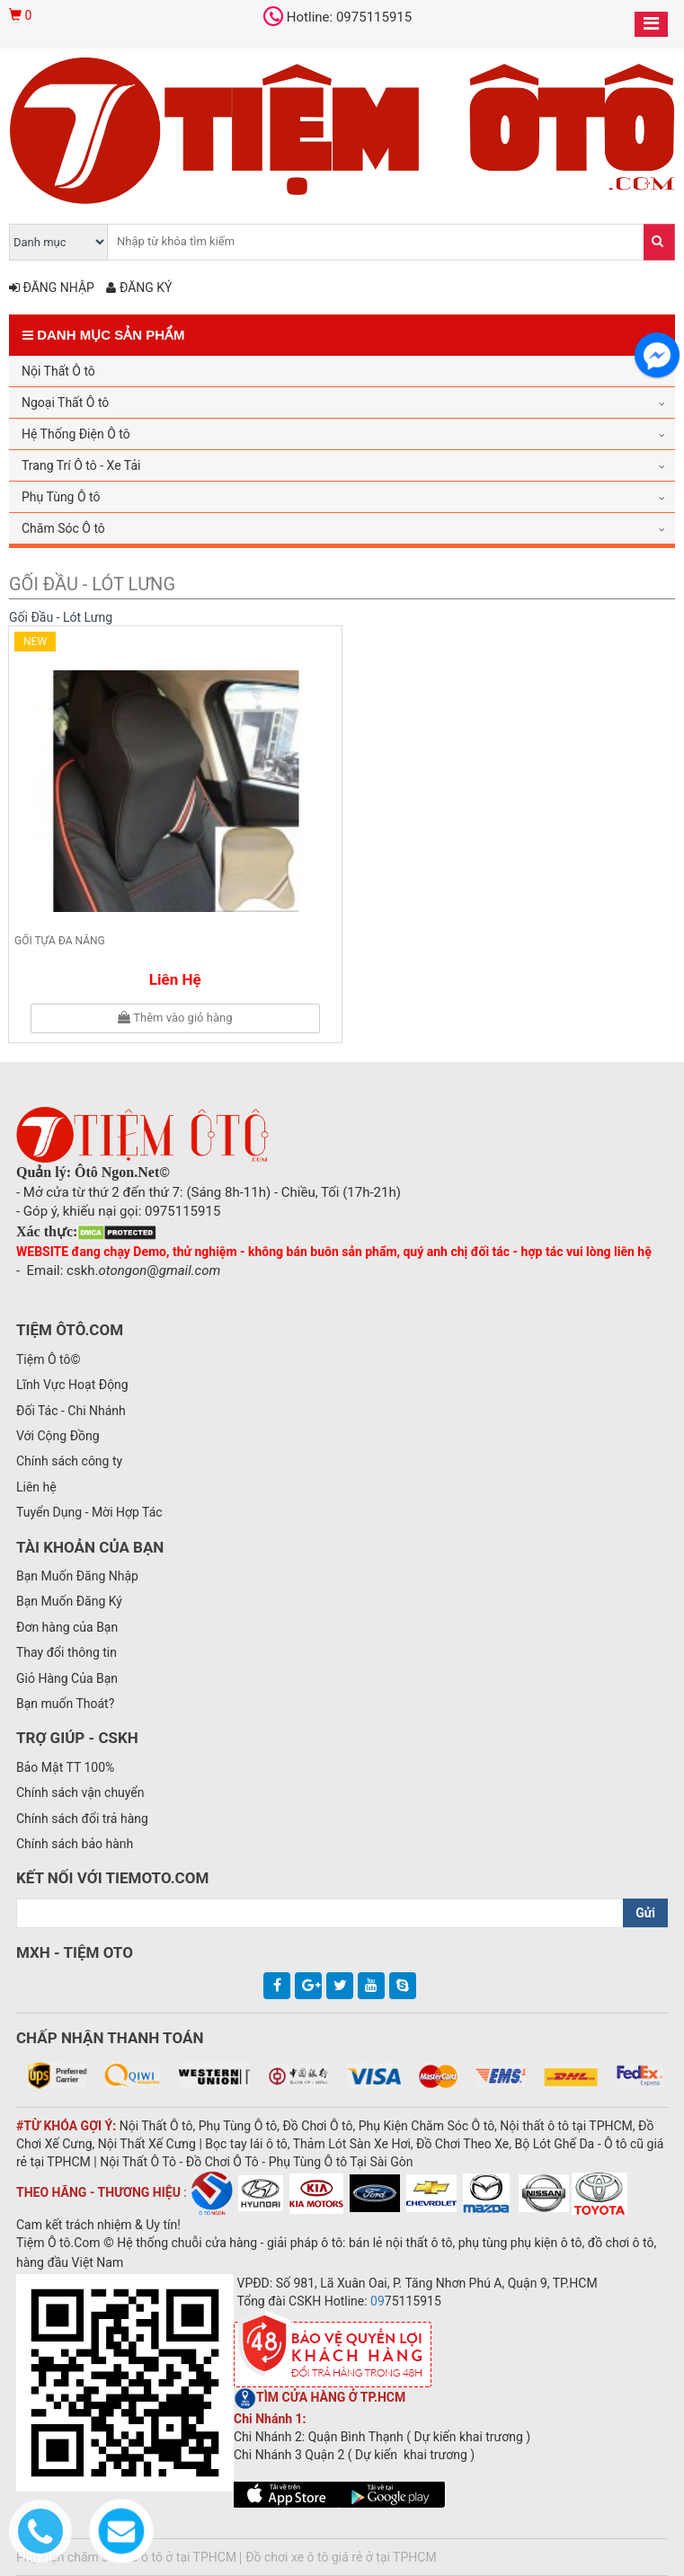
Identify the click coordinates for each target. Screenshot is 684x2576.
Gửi (645, 1913)
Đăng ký (139, 287)
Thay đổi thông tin (66, 1652)
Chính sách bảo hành (74, 1844)
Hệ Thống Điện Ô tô (76, 434)
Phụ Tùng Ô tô (61, 497)
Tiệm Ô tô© (48, 1359)
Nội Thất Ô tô (58, 371)
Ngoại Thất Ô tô (65, 402)
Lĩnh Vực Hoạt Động (72, 1384)
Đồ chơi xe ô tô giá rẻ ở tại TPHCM (340, 2557)
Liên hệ (175, 979)
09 (377, 2301)
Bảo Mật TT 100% (65, 1767)
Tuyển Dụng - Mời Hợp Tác (89, 1512)
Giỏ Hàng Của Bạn (67, 1678)
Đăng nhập (51, 287)
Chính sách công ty (69, 1461)
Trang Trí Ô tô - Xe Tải (81, 465)
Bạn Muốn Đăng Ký (69, 1601)
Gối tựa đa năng (59, 940)
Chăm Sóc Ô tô (63, 528)
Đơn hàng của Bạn (67, 1627)
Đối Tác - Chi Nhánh (71, 1410)
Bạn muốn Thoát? (65, 1703)
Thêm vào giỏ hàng (175, 1017)
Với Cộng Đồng (58, 1436)
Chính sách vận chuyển (80, 1792)
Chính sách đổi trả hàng (82, 1818)
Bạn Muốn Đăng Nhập (77, 1576)
